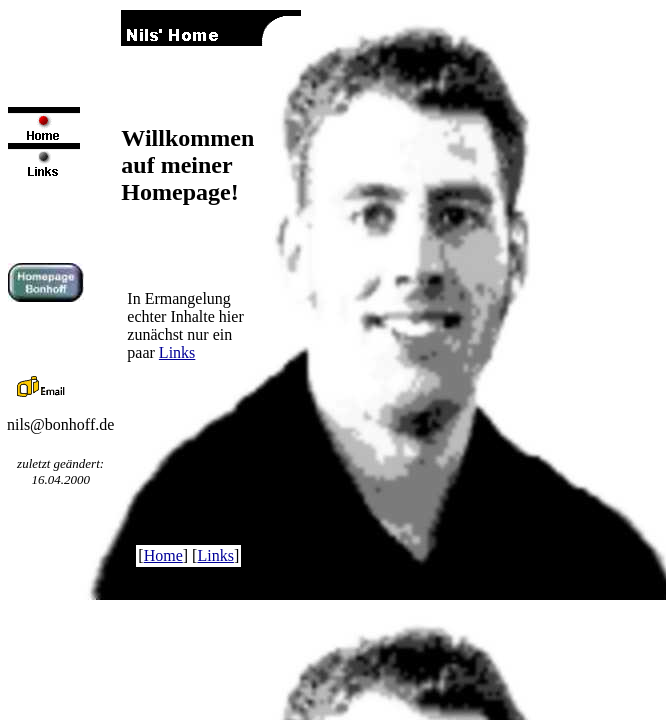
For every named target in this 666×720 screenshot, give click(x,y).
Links (177, 352)
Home (163, 555)
